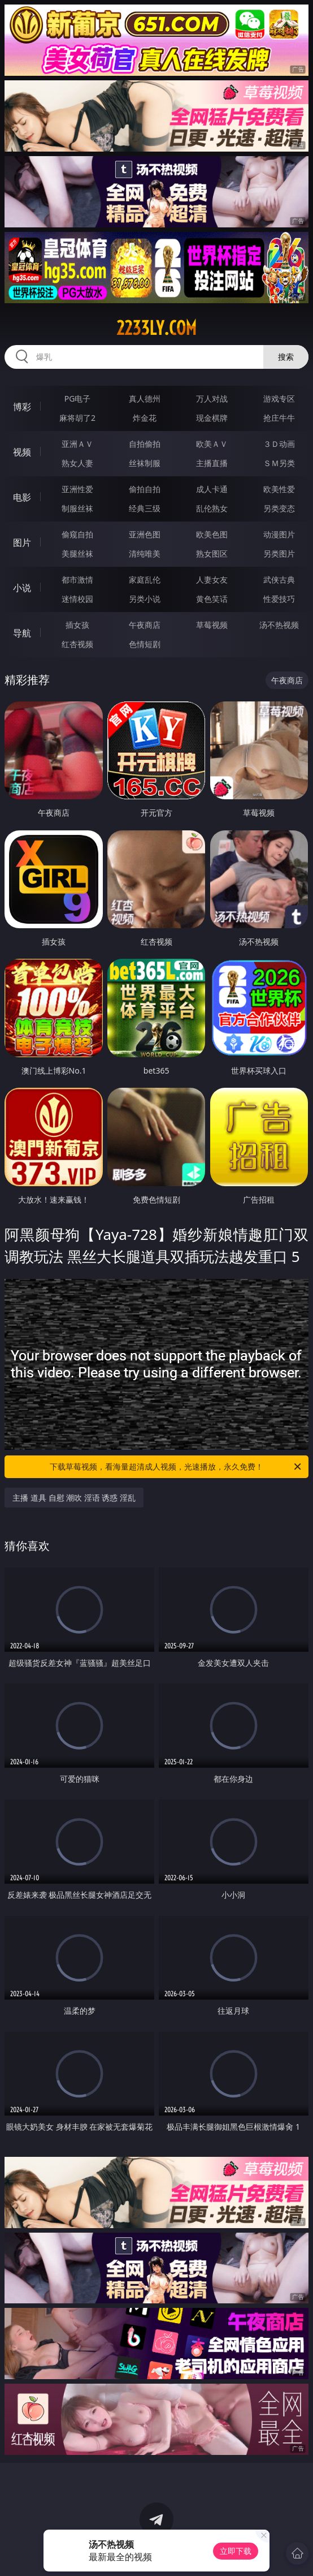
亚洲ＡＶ (77, 443)
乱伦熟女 (212, 508)
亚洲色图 (144, 534)
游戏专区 (279, 398)
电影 (22, 497)
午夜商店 (144, 624)
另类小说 (144, 598)
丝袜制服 (144, 463)
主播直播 (212, 463)
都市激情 (77, 579)
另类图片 (279, 553)
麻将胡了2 (77, 417)
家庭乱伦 (144, 579)
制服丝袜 (77, 508)
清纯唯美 (144, 553)
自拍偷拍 (144, 443)
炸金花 (144, 417)
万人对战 (212, 398)
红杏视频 (77, 644)
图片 (22, 542)
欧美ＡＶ (212, 443)
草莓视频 (212, 624)
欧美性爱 (279, 489)
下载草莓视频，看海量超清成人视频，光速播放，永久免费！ (176, 1467)
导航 (22, 633)
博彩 (22, 406)
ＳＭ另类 (279, 463)
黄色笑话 (212, 598)
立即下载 (235, 2550)
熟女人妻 (77, 463)
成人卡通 (212, 489)
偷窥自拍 (77, 534)
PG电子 (77, 398)
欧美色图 (212, 534)
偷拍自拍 (144, 489)
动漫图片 (279, 534)
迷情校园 (77, 598)
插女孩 (77, 624)
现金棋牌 (212, 417)
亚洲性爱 (77, 489)
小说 (22, 587)
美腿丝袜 (77, 553)
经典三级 (144, 508)
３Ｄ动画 (279, 443)
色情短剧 (144, 644)
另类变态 (279, 508)
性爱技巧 (279, 598)
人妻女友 (212, 579)
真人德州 (144, 398)
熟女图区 (212, 553)
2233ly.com (156, 328)
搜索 (286, 356)
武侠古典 (279, 579)
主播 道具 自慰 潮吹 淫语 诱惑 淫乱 (74, 1497)
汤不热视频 (279, 624)
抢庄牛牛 (279, 417)
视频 (22, 452)
